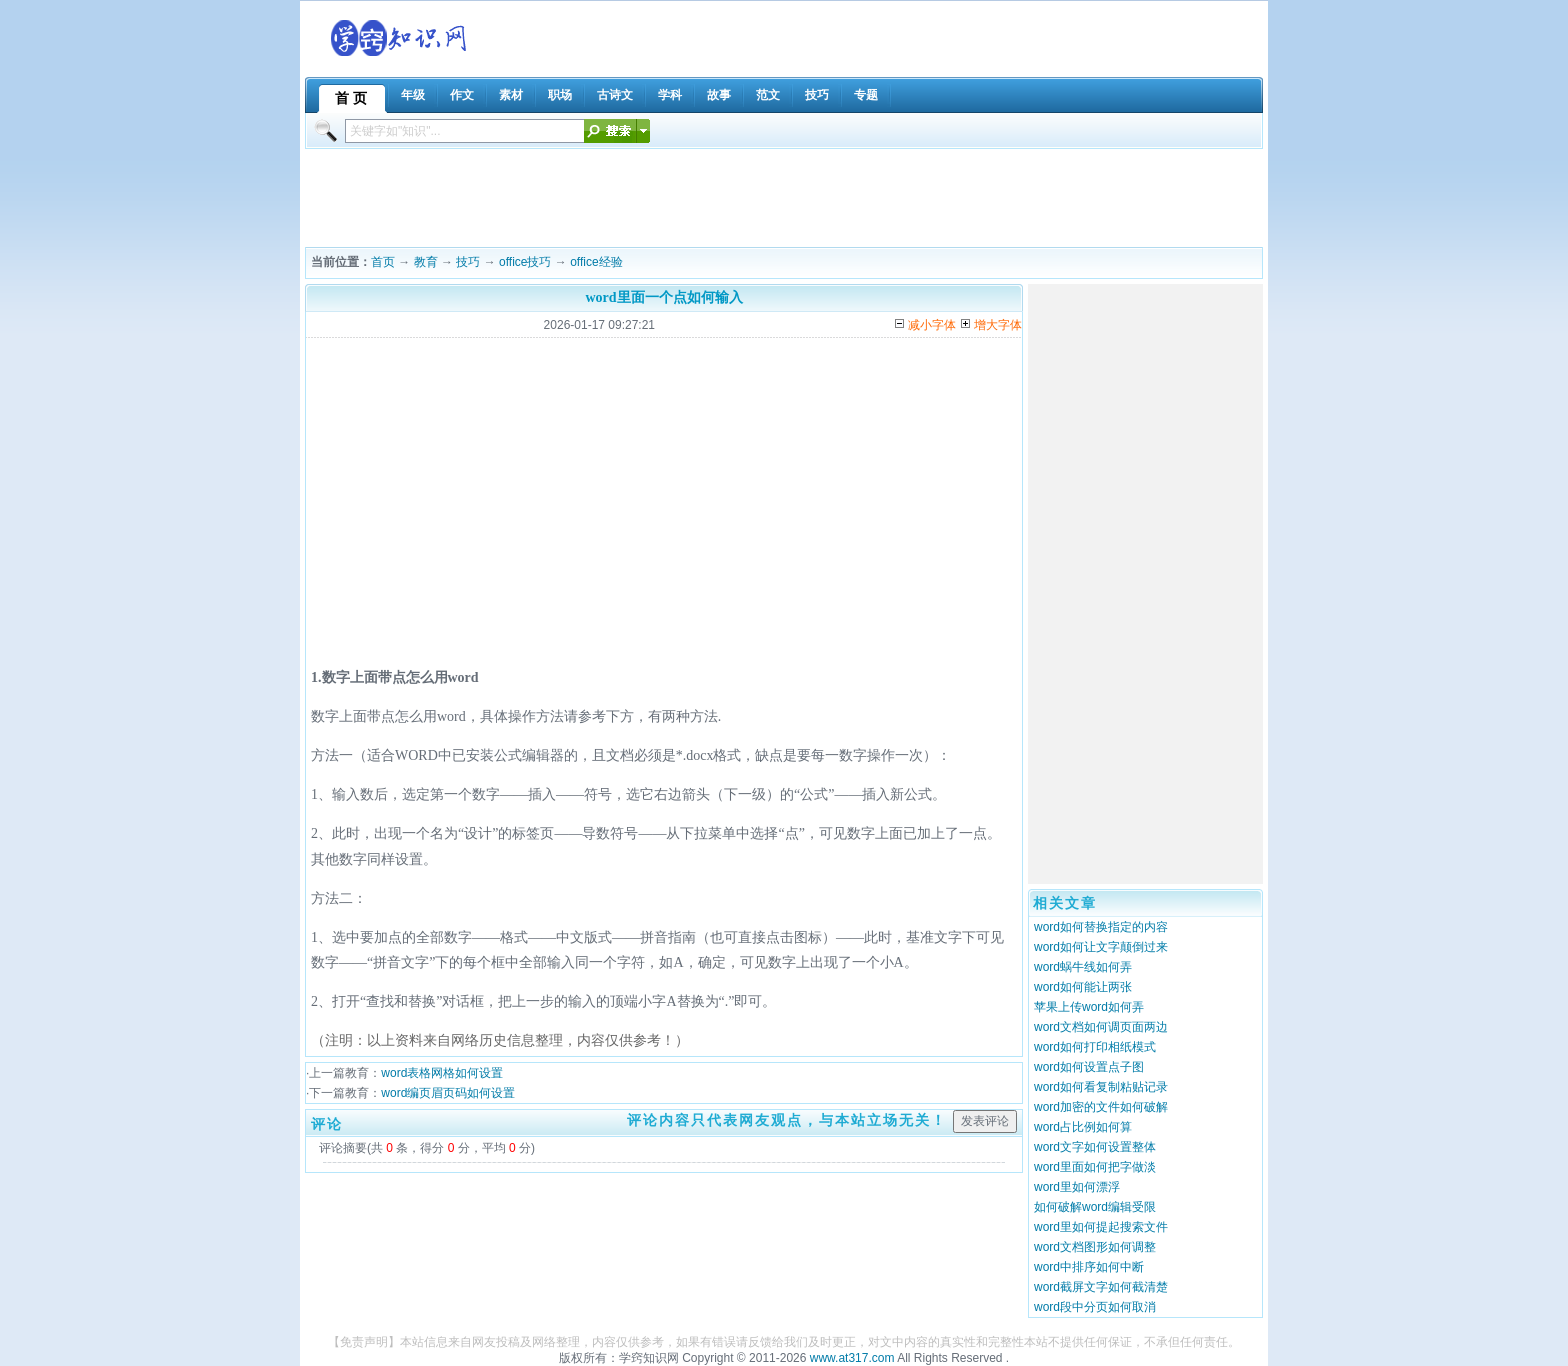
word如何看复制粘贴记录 (1101, 1087)
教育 (426, 262)
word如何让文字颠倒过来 (1101, 947)
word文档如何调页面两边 (1101, 1027)
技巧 (468, 262)
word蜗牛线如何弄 (1083, 967)
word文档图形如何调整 (1095, 1247)
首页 (383, 262)
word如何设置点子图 (1089, 1067)
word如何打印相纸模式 (1095, 1047)
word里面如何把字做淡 (1095, 1167)
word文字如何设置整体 (1095, 1147)
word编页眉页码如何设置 (448, 1093)
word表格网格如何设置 (442, 1073)
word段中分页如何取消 (1095, 1307)
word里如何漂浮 (1077, 1187)
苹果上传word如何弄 (1089, 1007)
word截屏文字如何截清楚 (1101, 1287)
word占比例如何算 (1083, 1127)
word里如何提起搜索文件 (1101, 1227)
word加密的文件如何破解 (1101, 1107)
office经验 (596, 262)
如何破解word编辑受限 (1095, 1207)
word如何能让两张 (1083, 987)
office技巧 (525, 262)
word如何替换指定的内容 (1101, 927)
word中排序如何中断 (1089, 1267)
